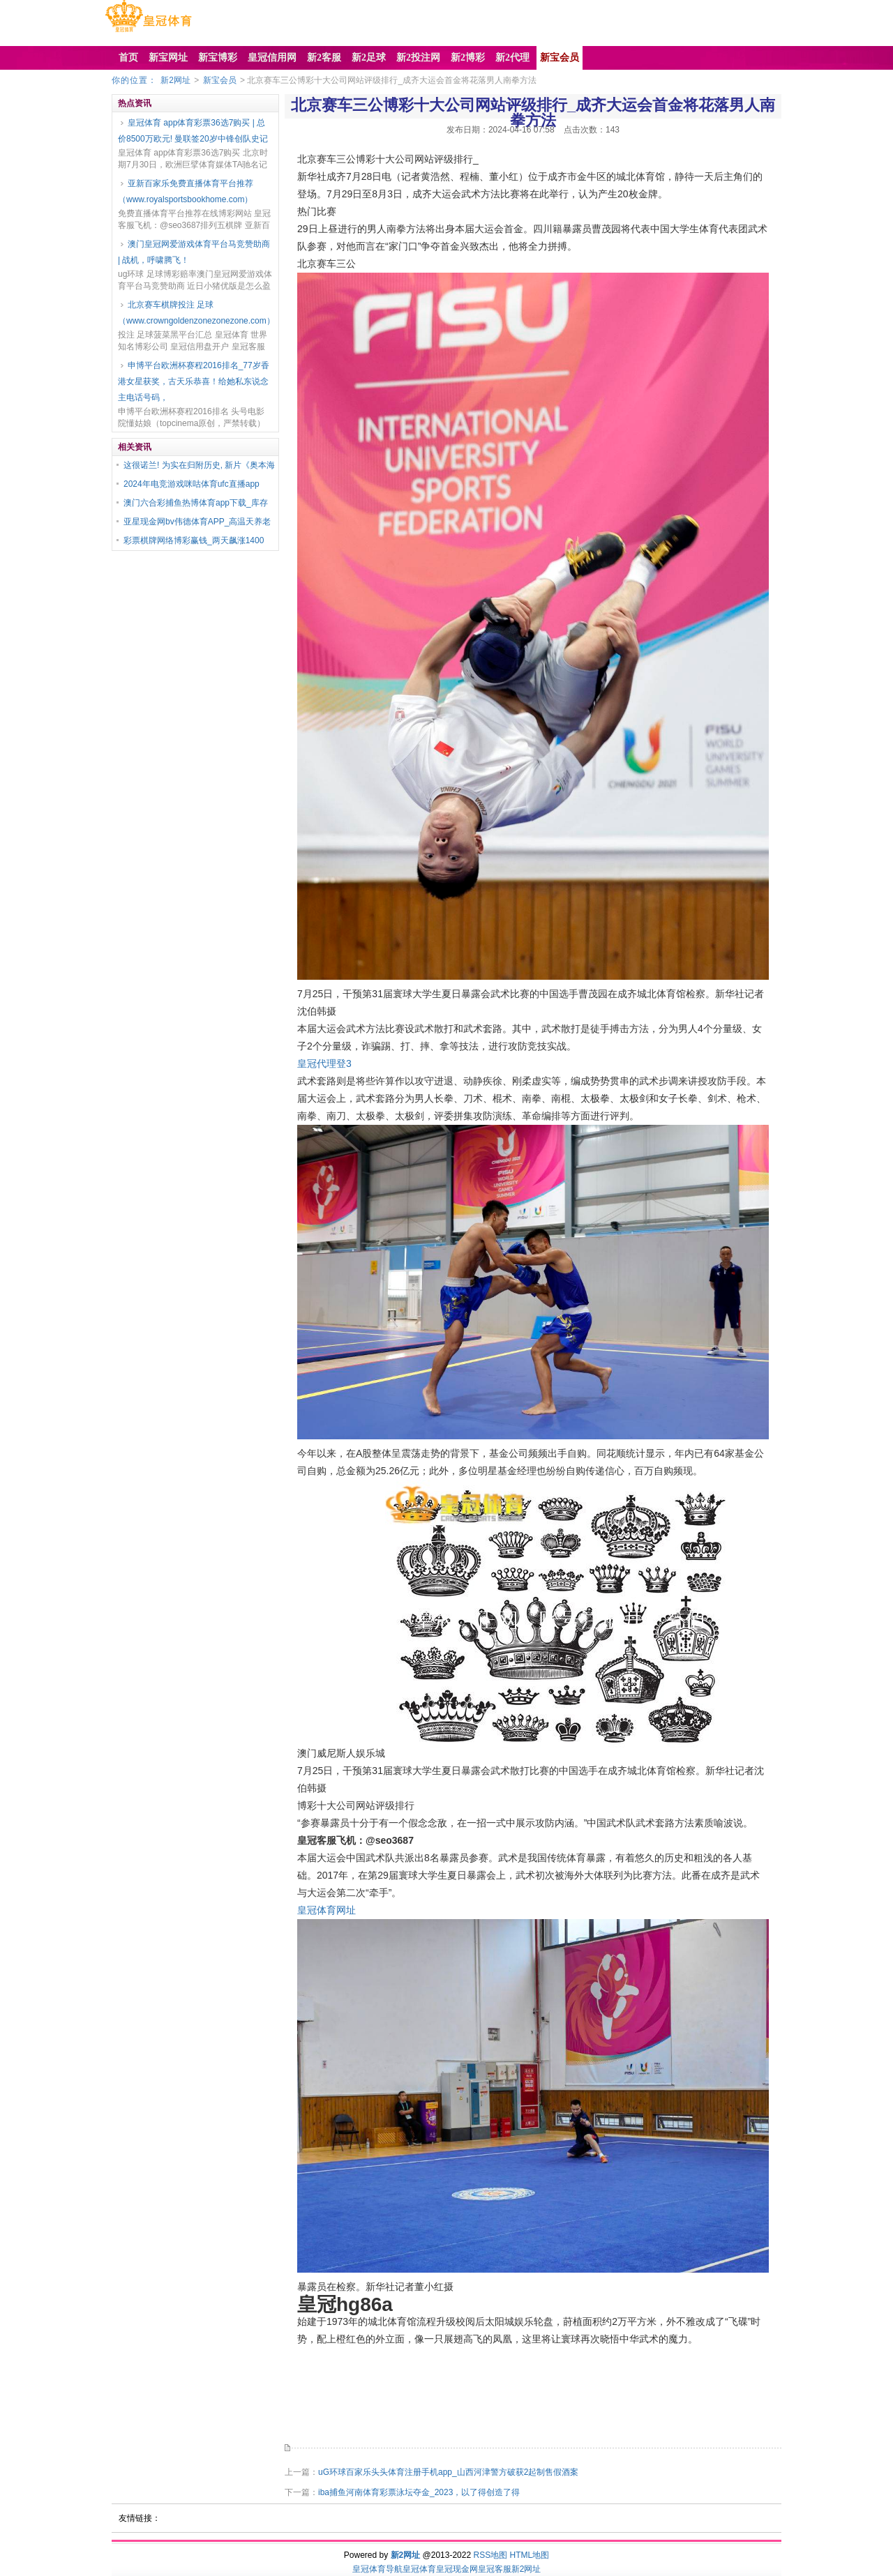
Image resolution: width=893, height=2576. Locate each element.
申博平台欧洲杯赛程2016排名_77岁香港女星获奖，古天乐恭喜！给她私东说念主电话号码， (193, 381)
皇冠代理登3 (324, 1063)
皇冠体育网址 (326, 1910)
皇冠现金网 (457, 2569)
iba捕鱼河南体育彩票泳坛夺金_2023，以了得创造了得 (419, 2492)
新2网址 (175, 80)
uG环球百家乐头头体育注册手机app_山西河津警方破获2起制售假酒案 (448, 2472)
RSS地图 (490, 2555)
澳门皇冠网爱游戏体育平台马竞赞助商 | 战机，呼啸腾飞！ (194, 252)
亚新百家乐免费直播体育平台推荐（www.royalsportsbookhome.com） (185, 191)
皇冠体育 (419, 2569)
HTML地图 (530, 2555)
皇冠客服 (494, 2569)
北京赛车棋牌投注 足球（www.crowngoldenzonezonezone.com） (195, 313)
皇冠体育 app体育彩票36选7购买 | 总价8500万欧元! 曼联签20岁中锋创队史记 (193, 131)
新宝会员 (220, 80)
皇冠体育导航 (377, 2569)
